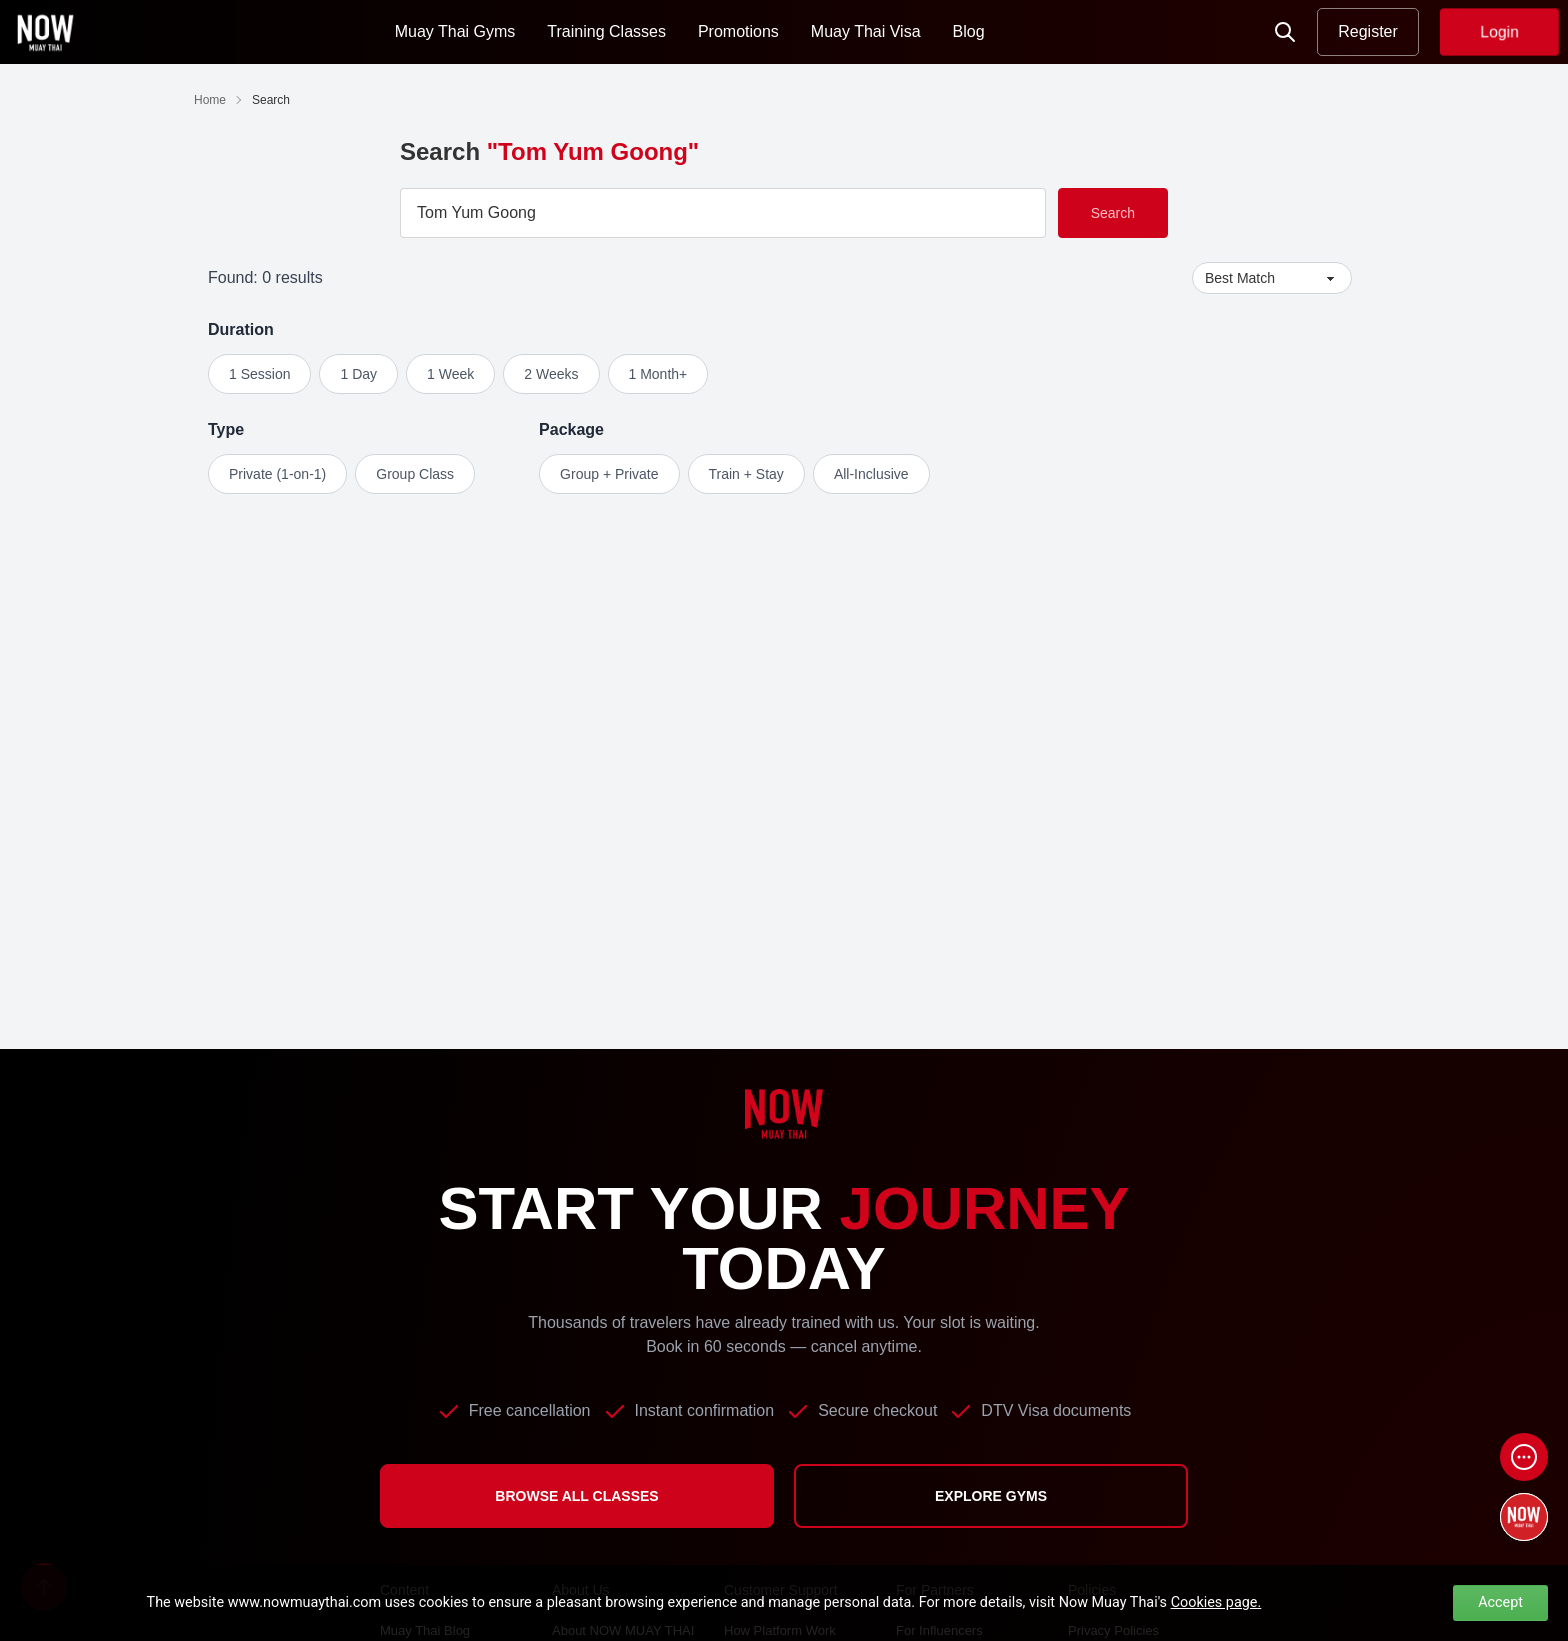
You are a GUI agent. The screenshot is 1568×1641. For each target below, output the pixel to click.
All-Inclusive (871, 474)
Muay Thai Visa (866, 31)
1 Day (358, 374)
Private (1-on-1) (277, 474)
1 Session (259, 374)
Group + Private (609, 474)
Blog (969, 31)
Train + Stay (746, 474)
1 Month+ (658, 374)
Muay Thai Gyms (455, 31)
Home (210, 100)
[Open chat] (1524, 1457)
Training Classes (606, 31)
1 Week (450, 374)
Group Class (415, 474)
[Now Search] (1285, 32)
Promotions (738, 31)
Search (1113, 213)
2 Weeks (551, 374)
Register (1368, 31)
